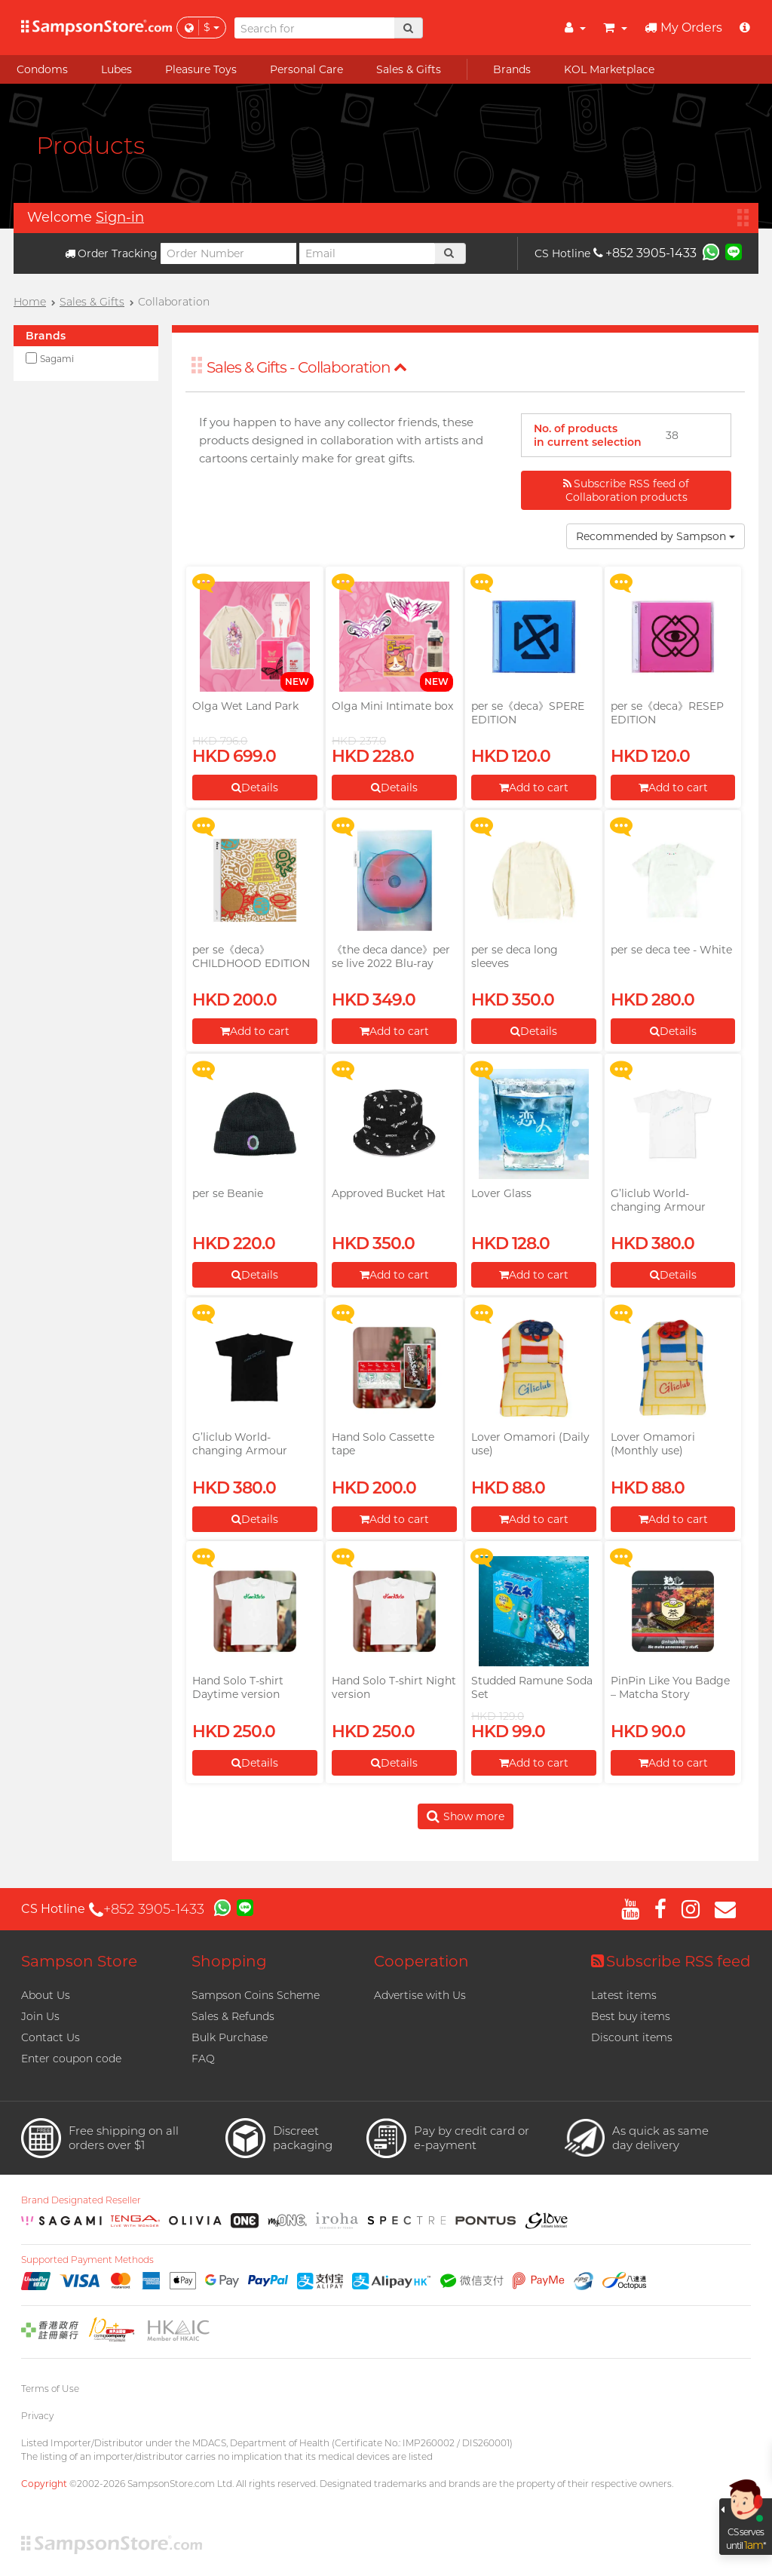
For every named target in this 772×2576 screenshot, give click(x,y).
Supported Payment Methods (87, 2259)
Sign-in (120, 217)
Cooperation (421, 1961)
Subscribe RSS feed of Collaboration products (626, 490)
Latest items (624, 1995)
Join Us (40, 2016)
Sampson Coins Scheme (255, 1995)
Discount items (631, 2037)
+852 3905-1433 (645, 253)
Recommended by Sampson (655, 536)
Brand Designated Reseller (81, 2200)
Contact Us (50, 2037)
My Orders (683, 27)
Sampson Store (79, 1961)
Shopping (229, 1961)
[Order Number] (228, 253)
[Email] (367, 253)
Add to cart (533, 787)
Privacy (37, 2415)
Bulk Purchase (229, 2037)
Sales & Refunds (232, 2016)
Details (254, 787)
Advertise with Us (420, 1995)
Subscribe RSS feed (671, 1961)
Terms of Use (50, 2388)
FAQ (203, 2058)
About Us (45, 1995)
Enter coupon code (71, 2058)
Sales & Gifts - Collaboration (307, 367)
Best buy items (630, 2016)
